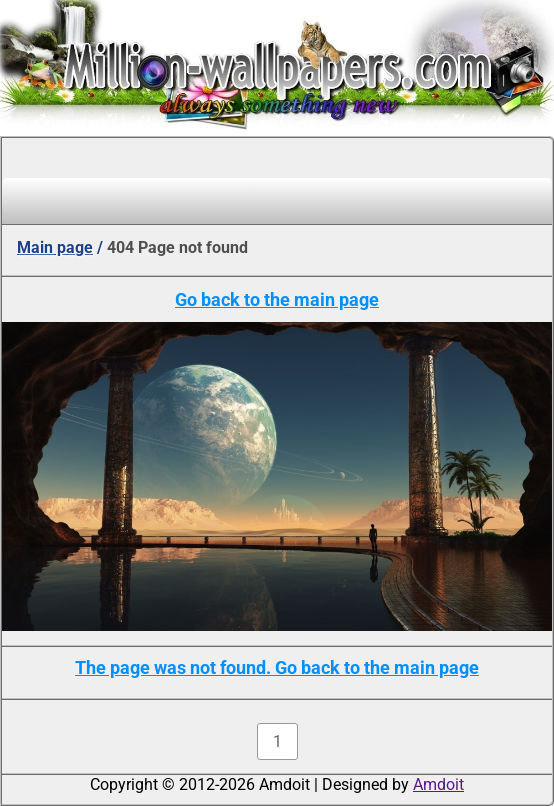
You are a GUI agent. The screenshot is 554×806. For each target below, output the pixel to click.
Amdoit (438, 784)
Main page (55, 247)
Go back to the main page (277, 299)
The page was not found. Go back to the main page (277, 667)
